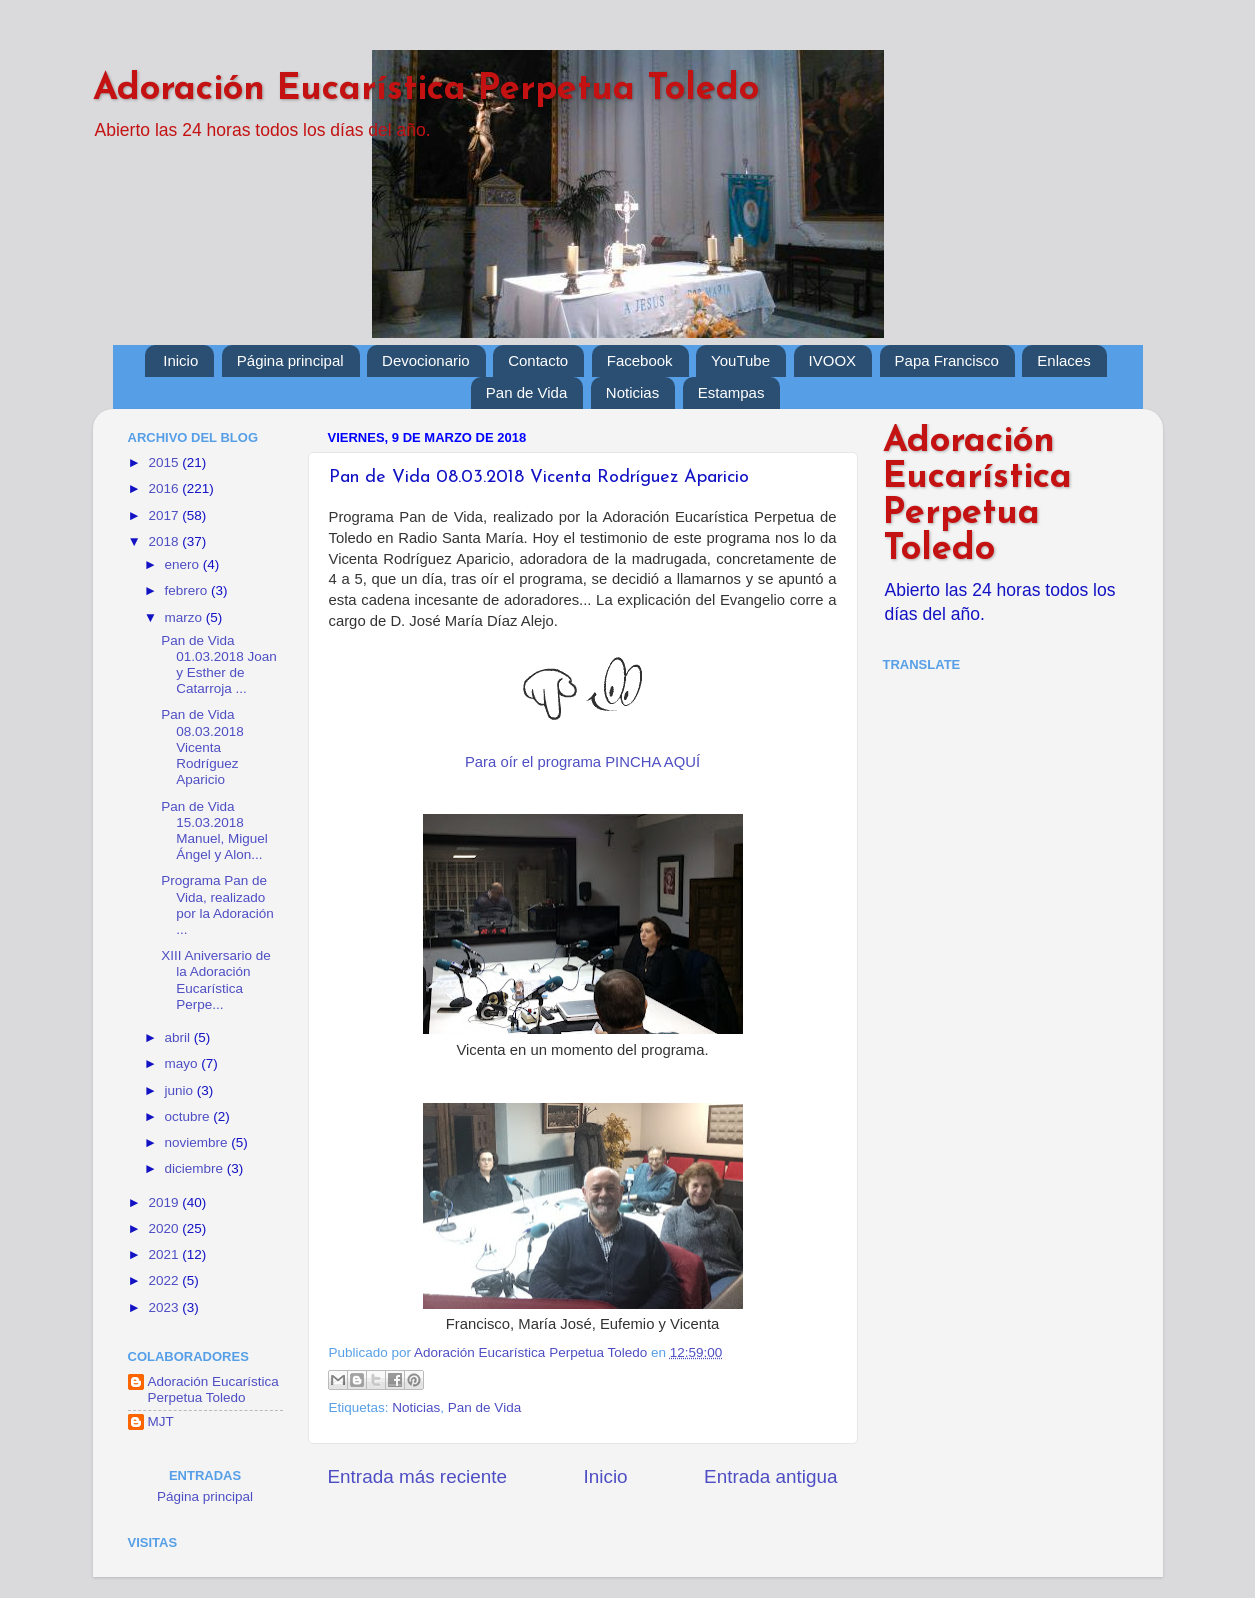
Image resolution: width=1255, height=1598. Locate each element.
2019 (165, 1202)
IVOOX (833, 360)
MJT (161, 1421)
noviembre (198, 1142)
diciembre (196, 1168)
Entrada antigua (770, 1476)
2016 (165, 488)
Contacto (538, 360)
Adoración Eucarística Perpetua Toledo (426, 90)
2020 (165, 1228)
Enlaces (1063, 360)
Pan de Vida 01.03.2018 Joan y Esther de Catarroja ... (219, 665)
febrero (188, 590)
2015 (165, 462)
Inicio (180, 360)
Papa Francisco (947, 360)
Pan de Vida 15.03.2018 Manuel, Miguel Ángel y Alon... (214, 831)
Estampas (731, 392)
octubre (189, 1116)
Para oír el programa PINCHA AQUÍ (582, 762)
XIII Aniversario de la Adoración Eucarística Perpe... (216, 980)
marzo (185, 617)
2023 (165, 1307)
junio (181, 1090)
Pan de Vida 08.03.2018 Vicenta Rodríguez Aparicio (202, 747)
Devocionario (426, 360)
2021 (165, 1254)
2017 (165, 515)
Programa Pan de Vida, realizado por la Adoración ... (217, 905)
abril (179, 1037)
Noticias (632, 392)
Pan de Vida (526, 392)
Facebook (640, 360)
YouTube (740, 360)
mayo (183, 1063)
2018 (165, 541)
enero (184, 564)
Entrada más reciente (418, 1476)
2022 (165, 1280)
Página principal (290, 360)
